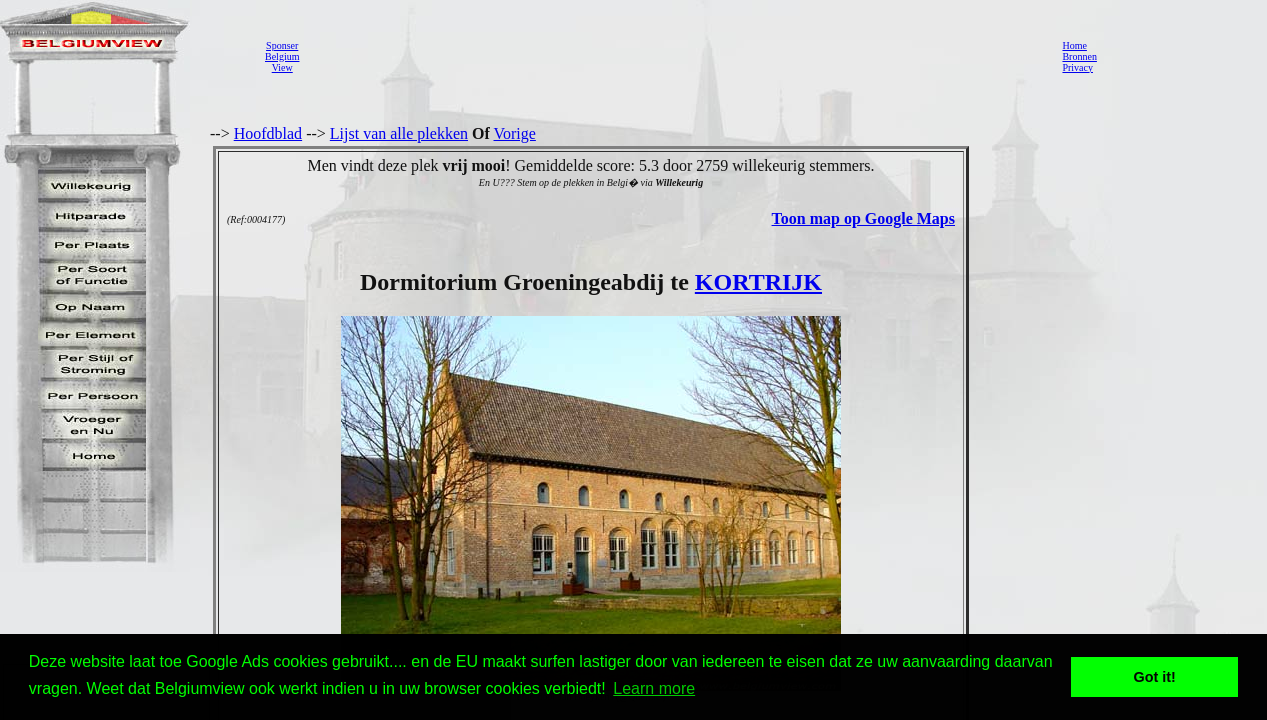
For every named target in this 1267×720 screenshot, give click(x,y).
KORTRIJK (758, 282)
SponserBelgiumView (282, 56)
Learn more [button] (654, 688)
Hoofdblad (268, 133)
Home (1074, 45)
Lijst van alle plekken (399, 133)
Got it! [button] (1155, 677)
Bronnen (1079, 56)
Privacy (1077, 67)
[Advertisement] (675, 56)
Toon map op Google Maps (863, 218)
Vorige (515, 133)
